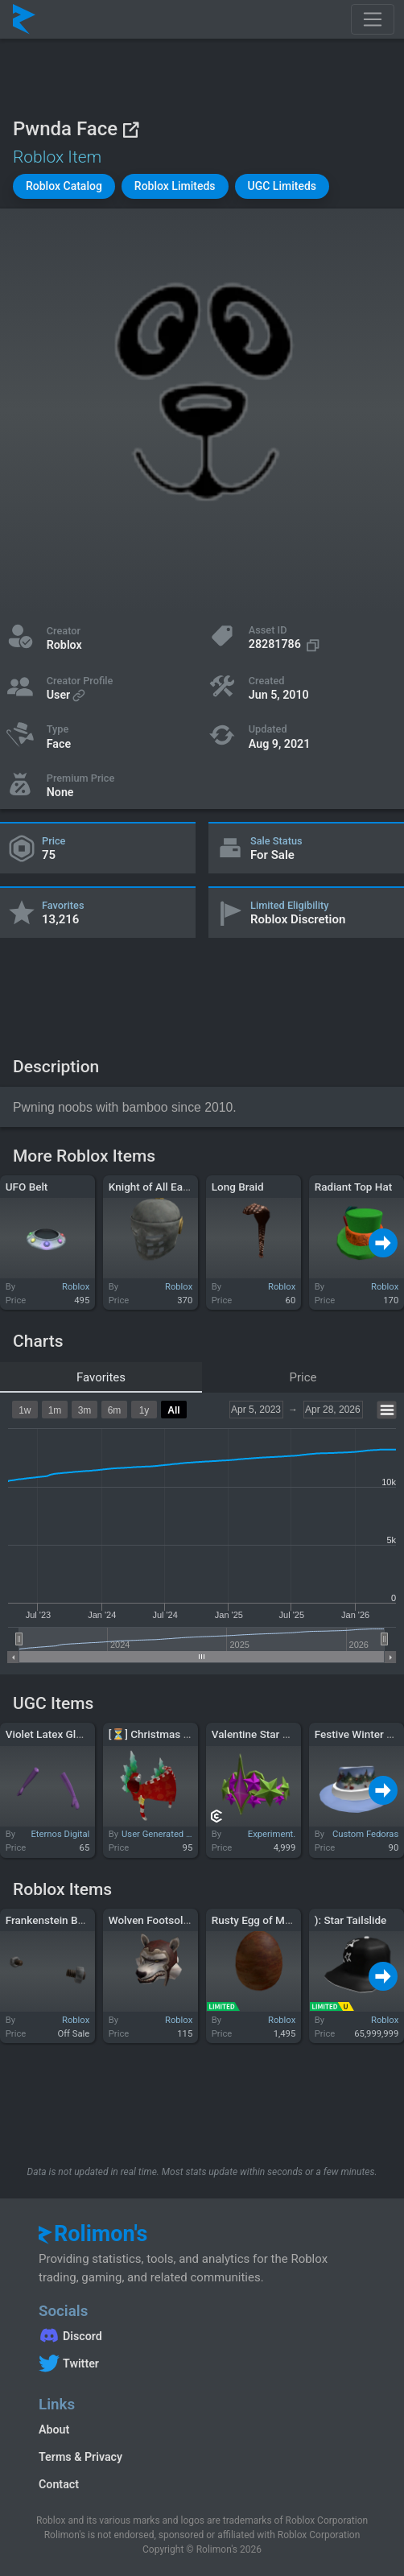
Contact (59, 2484)
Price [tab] (303, 1377)
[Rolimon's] (24, 19)
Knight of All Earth (152, 1186)
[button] (64, 186)
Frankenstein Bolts (51, 1919)
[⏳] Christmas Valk (156, 1734)
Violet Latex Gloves (52, 1734)
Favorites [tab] (101, 1377)
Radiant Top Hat (353, 1186)
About (54, 2429)
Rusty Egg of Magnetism (271, 1919)
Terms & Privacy (80, 2456)
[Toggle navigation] (372, 19)
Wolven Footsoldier (155, 1919)
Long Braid (238, 1186)
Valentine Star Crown (263, 1734)
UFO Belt (27, 1186)
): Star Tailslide (351, 1919)
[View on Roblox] (130, 129)
